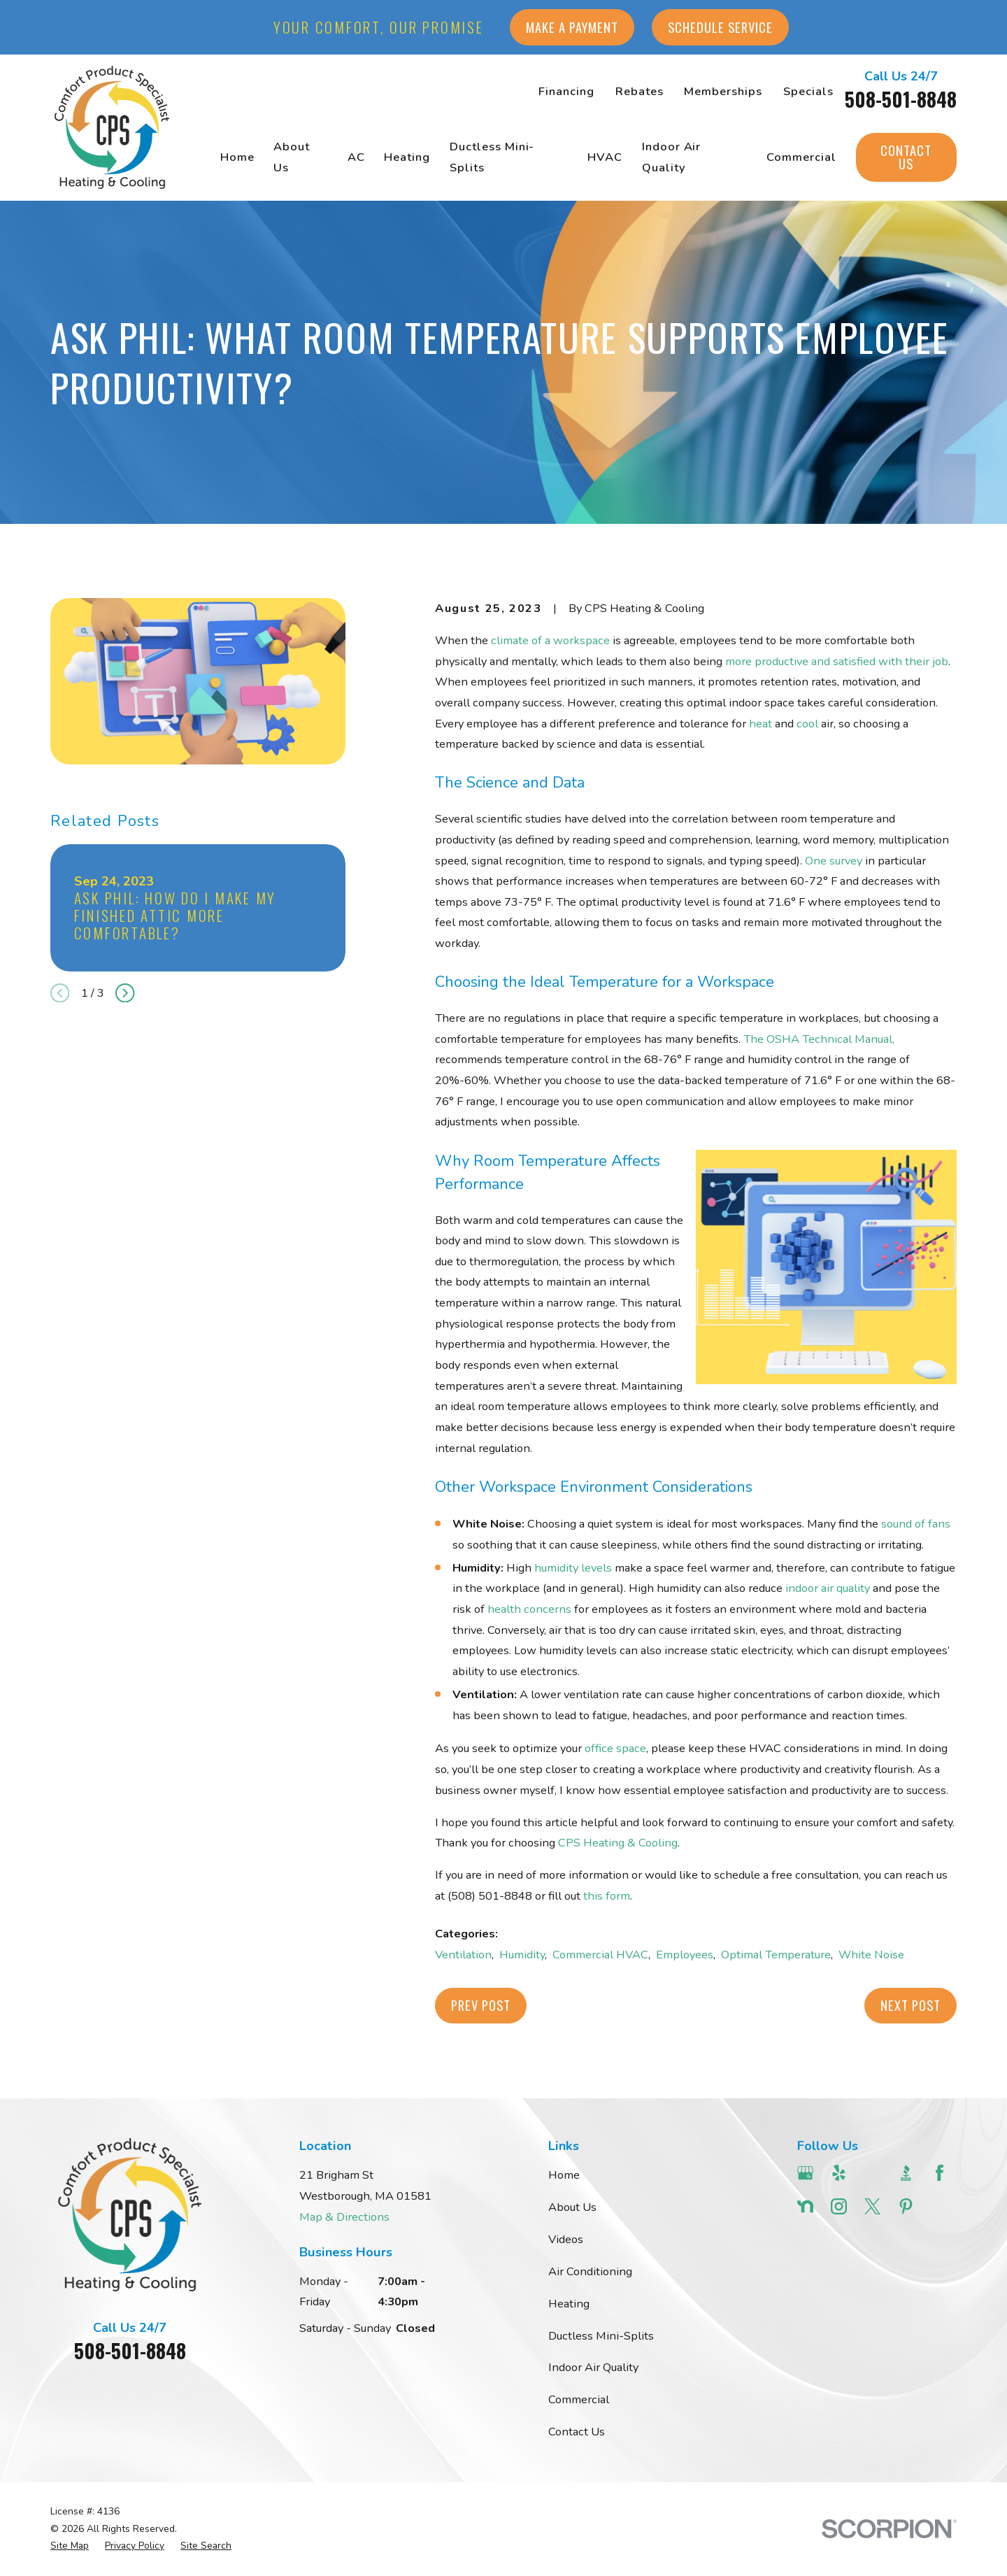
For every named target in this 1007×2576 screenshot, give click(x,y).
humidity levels (573, 1568)
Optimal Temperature (776, 1955)
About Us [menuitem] (291, 157)
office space (615, 1748)
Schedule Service (720, 26)
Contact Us (905, 157)
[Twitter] (872, 2206)
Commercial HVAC (600, 1955)
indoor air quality (827, 1588)
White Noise (871, 1955)
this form (606, 1896)
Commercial (578, 2399)
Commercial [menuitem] (801, 157)
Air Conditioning (590, 2271)
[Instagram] (839, 2206)
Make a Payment (572, 26)
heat (760, 724)
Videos (565, 2239)
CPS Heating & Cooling (618, 1843)
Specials (808, 91)
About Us (572, 2207)
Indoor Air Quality (593, 2367)
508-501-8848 (901, 99)
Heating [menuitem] (407, 157)
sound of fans (915, 1524)
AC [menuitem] (356, 157)
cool (807, 724)
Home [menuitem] (237, 157)
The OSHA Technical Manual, (818, 1039)
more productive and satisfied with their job (836, 661)
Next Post (910, 2004)
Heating (569, 2304)
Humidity (522, 1955)
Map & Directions (344, 2217)
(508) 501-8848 (490, 1896)
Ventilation (463, 1955)
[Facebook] (939, 2173)
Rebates (639, 91)
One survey (833, 861)
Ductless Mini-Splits (601, 2336)
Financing (566, 91)
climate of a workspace (550, 640)
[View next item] (124, 992)
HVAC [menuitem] (604, 157)
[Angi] (872, 2173)
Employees (684, 1955)
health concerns (529, 1609)
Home (564, 2175)
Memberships (723, 91)
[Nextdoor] (805, 2206)
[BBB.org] (906, 2173)
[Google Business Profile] (805, 2173)
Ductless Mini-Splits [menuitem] (492, 157)
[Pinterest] (906, 2206)
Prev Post (480, 2004)
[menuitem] (69, 2546)
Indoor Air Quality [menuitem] (671, 157)
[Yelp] (839, 2173)
